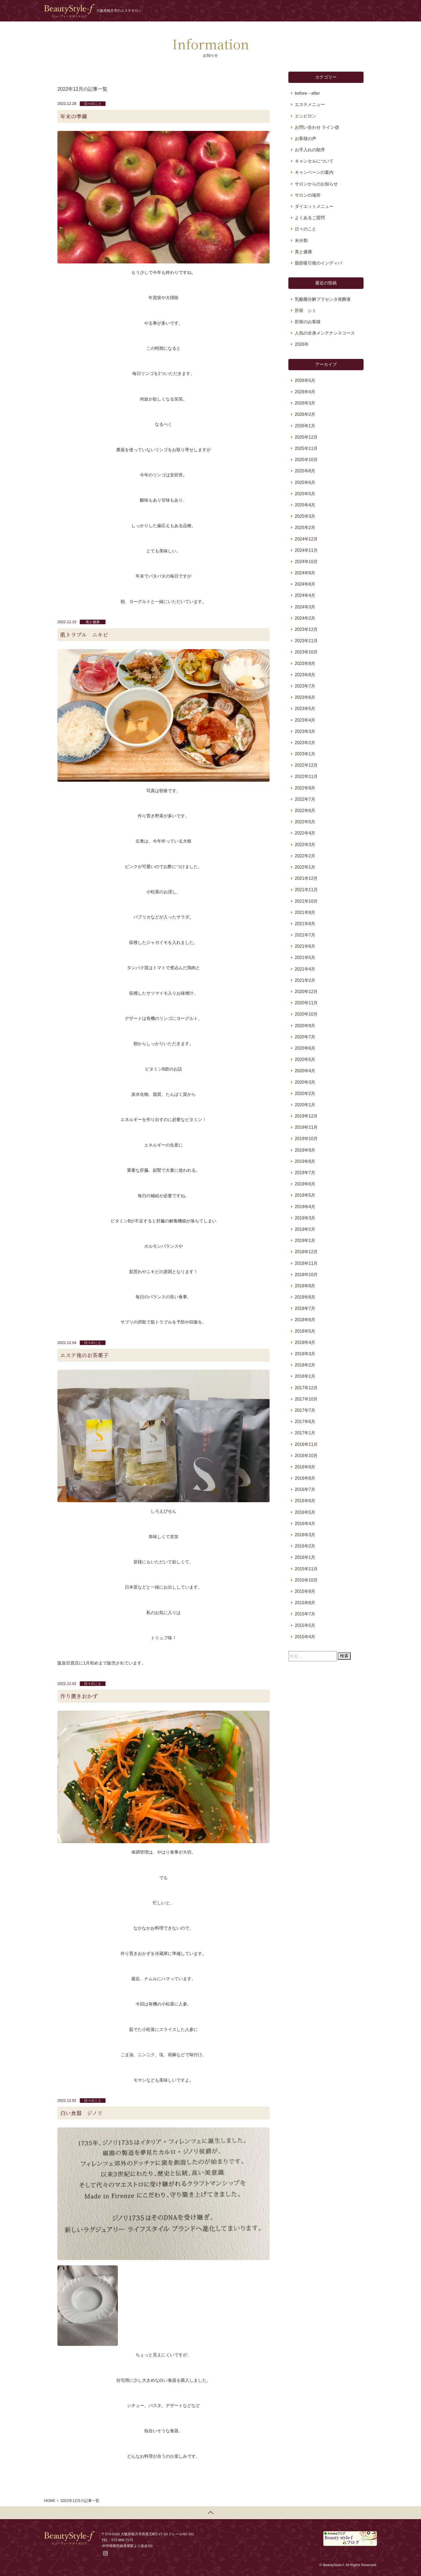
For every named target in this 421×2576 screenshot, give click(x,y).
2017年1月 (305, 1433)
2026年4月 (305, 391)
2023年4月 (305, 720)
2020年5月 (305, 1059)
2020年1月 (305, 1105)
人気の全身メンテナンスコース (325, 333)
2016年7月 (305, 1489)
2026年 (302, 344)
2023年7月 (305, 686)
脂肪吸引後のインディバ (318, 263)
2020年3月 (305, 1082)
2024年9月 (305, 573)
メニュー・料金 (293, 10)
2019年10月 (306, 1138)
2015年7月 (305, 1614)
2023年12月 (306, 629)
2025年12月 (306, 437)
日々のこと (92, 104)
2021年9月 (305, 912)
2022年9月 (305, 788)
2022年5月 (305, 822)
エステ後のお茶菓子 (84, 1355)
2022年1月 (305, 867)
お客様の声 (305, 138)
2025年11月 (306, 448)
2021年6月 (305, 946)
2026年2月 (305, 414)
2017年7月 (305, 1410)
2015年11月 (306, 1569)
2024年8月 (305, 584)
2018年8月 (305, 1297)
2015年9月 (305, 1591)
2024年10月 (306, 561)
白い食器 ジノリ (81, 2113)
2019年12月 (306, 1116)
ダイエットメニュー (314, 206)
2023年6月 (305, 697)
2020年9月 (305, 1025)
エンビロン (305, 116)
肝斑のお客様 (308, 321)
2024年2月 (305, 618)
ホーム (209, 10)
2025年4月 (305, 505)
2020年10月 (306, 1014)
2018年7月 (305, 1308)
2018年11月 (306, 1263)
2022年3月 (305, 844)
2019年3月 (305, 1218)
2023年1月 (305, 754)
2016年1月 (305, 1557)
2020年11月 (306, 1003)
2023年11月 (306, 640)
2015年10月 (306, 1580)
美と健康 (93, 622)
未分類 (301, 240)
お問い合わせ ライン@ (317, 127)
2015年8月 (305, 1602)
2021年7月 (305, 935)
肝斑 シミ (305, 310)
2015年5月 (305, 1625)
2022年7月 (305, 799)
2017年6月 (305, 1421)
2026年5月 (305, 380)
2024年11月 (306, 550)
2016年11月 (306, 1444)
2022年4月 (305, 833)
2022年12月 (306, 765)
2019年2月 (305, 1229)
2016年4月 (305, 1523)
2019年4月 (305, 1206)
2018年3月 (305, 1353)
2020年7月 (305, 1037)
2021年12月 (306, 878)
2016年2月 (305, 1546)
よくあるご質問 (310, 217)
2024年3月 (305, 607)
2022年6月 (305, 810)
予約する (360, 10)
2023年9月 (305, 663)
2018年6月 (305, 1319)
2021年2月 (305, 980)
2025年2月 (305, 527)
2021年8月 (305, 923)
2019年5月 (305, 1195)
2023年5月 (305, 708)
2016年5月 (305, 1512)
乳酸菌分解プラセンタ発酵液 (323, 299)
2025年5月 (305, 493)
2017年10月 (306, 1399)
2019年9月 (305, 1150)
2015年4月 (305, 1636)
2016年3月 (305, 1535)
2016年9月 (305, 1467)
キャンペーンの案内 (314, 172)
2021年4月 (305, 969)
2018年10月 (306, 1274)
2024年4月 (305, 595)
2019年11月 (306, 1127)
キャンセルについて (314, 161)
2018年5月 (305, 1331)
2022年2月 (305, 856)
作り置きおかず (79, 1696)
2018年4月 (305, 1342)
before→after (307, 93)
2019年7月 (305, 1172)
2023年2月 (305, 742)
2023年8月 (305, 675)
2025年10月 (306, 459)
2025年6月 (305, 482)
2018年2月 (305, 1365)
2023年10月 (306, 652)
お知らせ (230, 10)
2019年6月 (305, 1184)
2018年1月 (305, 1376)
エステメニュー (310, 104)
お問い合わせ (327, 10)
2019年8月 (305, 1161)
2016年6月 (305, 1500)
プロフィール (259, 10)
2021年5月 (305, 957)
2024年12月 (306, 539)
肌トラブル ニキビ (84, 634)
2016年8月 (305, 1478)
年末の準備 (73, 116)
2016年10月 (306, 1455)
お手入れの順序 (310, 150)
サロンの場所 (308, 195)
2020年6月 (305, 1048)
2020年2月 (305, 1093)
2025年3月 (305, 516)
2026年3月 (305, 403)
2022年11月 (306, 776)
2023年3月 (305, 731)
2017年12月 (306, 1388)
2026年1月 (305, 426)
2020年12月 (306, 991)
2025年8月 (305, 471)
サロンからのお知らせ (316, 184)
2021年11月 (306, 889)
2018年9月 (305, 1286)
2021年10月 (306, 901)
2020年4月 (305, 1070)
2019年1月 (305, 1240)
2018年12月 (306, 1252)
